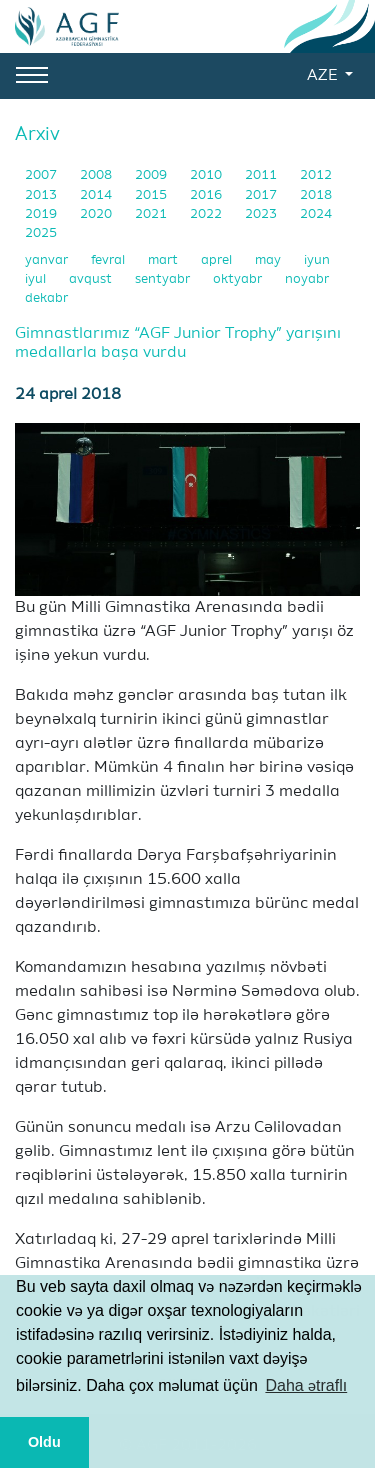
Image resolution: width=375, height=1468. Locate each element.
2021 (152, 214)
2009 (152, 175)
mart (164, 260)
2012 (316, 175)
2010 (207, 175)
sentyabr (164, 279)
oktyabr (239, 279)
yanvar (48, 260)
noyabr (307, 279)
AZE (324, 76)
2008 (97, 175)
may (269, 260)
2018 (316, 195)
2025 (41, 233)
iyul (37, 279)
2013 (42, 195)
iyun (317, 260)
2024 (316, 214)
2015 (152, 195)
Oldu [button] (44, 1442)
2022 (207, 214)
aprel (218, 260)
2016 (207, 195)
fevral (109, 260)
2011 (262, 175)
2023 (262, 214)
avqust (92, 279)
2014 (97, 195)
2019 (42, 214)
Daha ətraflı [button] (306, 1385)
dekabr (46, 298)
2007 (42, 175)
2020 (97, 214)
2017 (262, 195)
